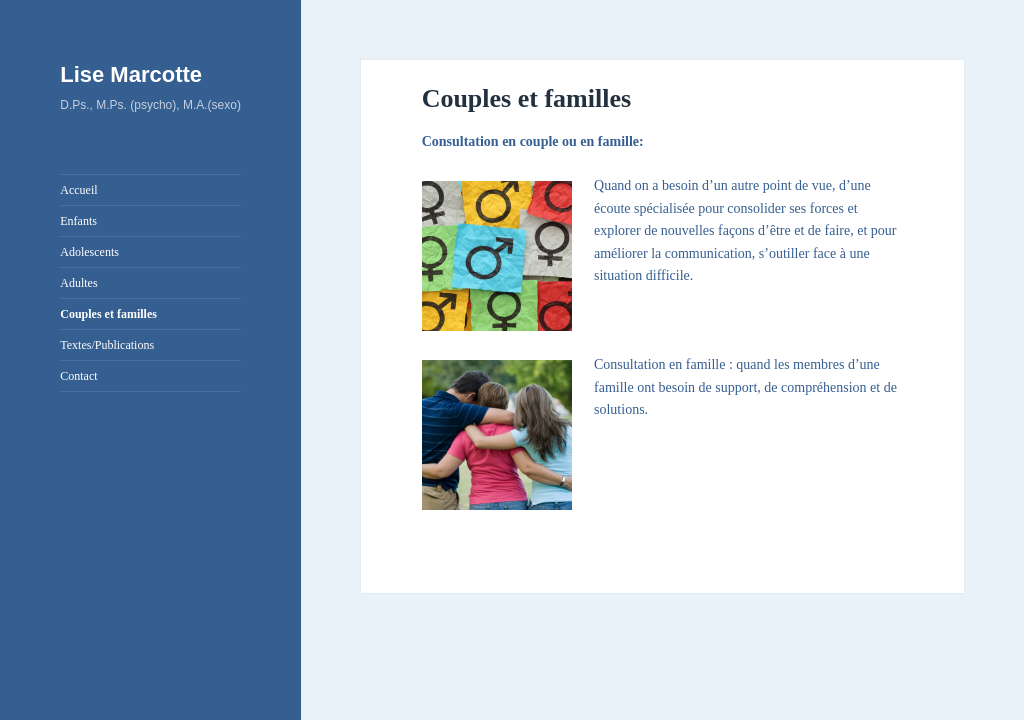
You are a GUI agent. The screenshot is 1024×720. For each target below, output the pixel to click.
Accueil (78, 190)
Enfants (78, 221)
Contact (78, 376)
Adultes (78, 283)
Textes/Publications (107, 345)
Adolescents (89, 252)
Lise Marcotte (131, 74)
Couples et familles (108, 314)
